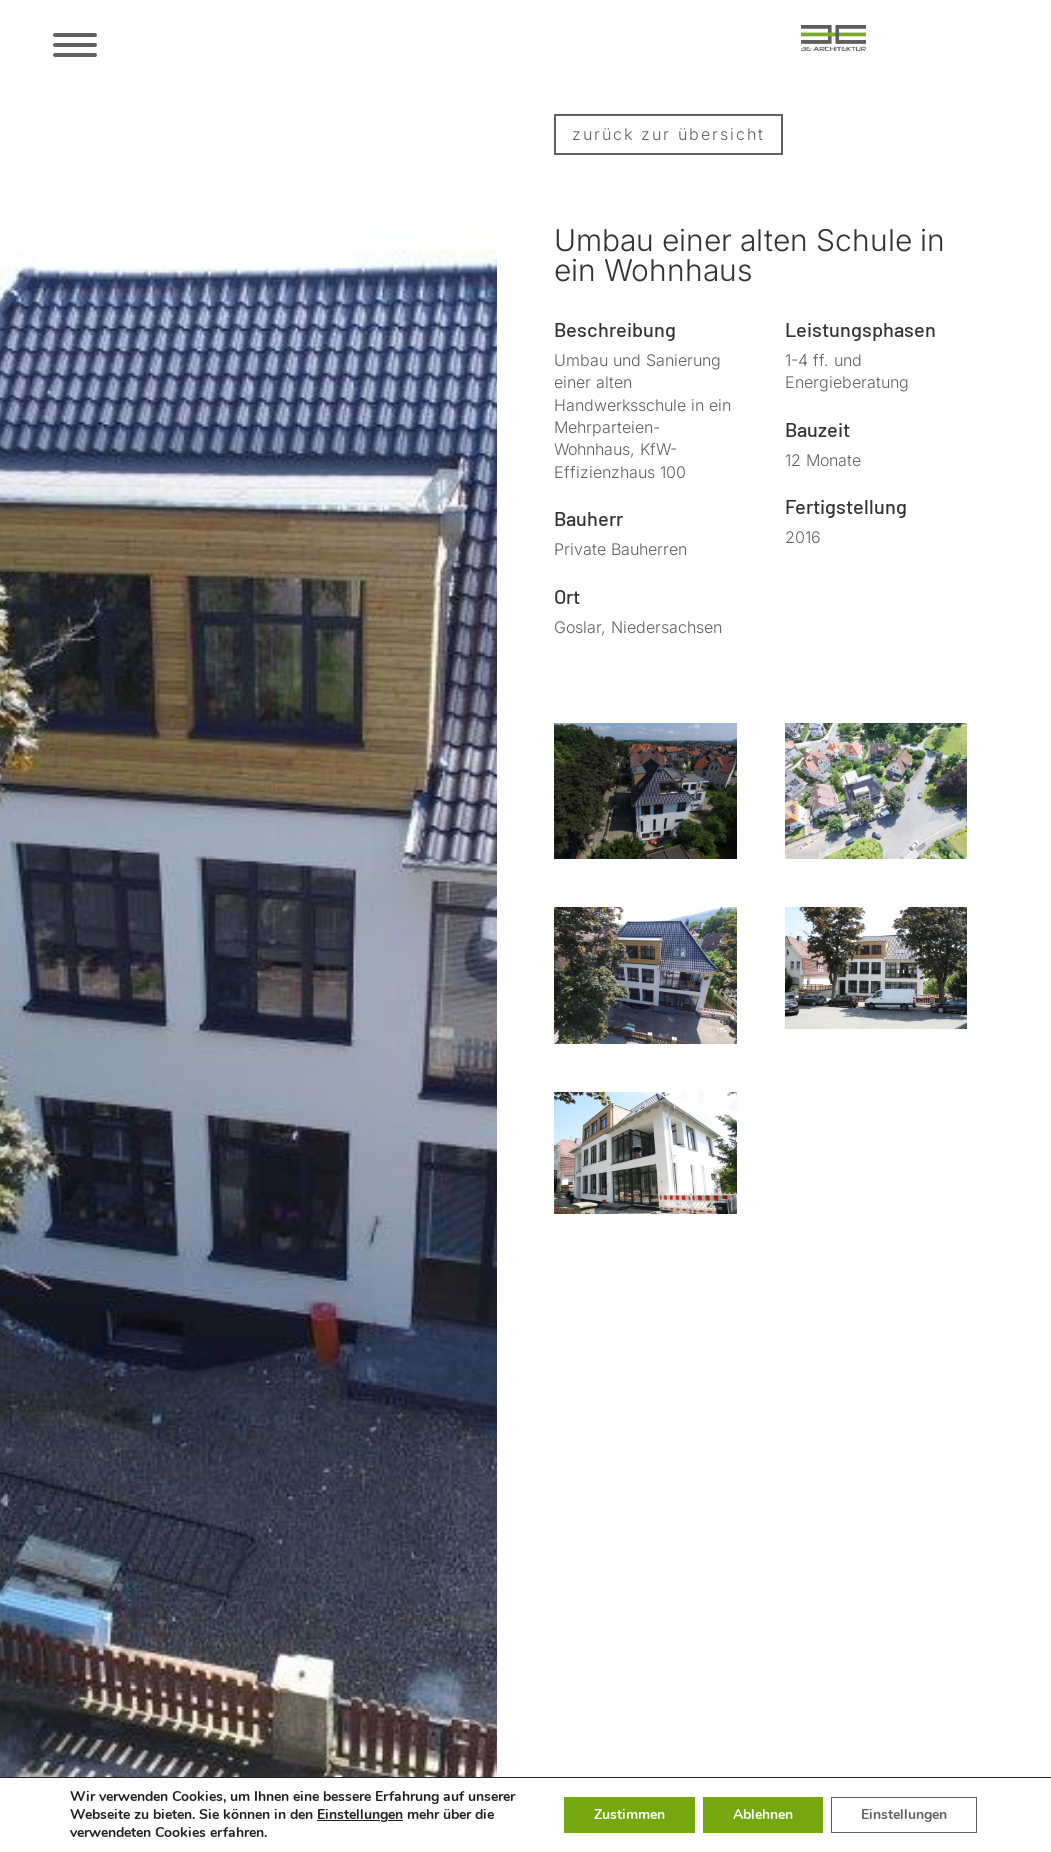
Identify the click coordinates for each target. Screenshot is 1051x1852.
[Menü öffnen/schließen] (73, 45)
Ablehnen (763, 1814)
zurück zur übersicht (668, 134)
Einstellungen (360, 1815)
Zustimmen (629, 1814)
